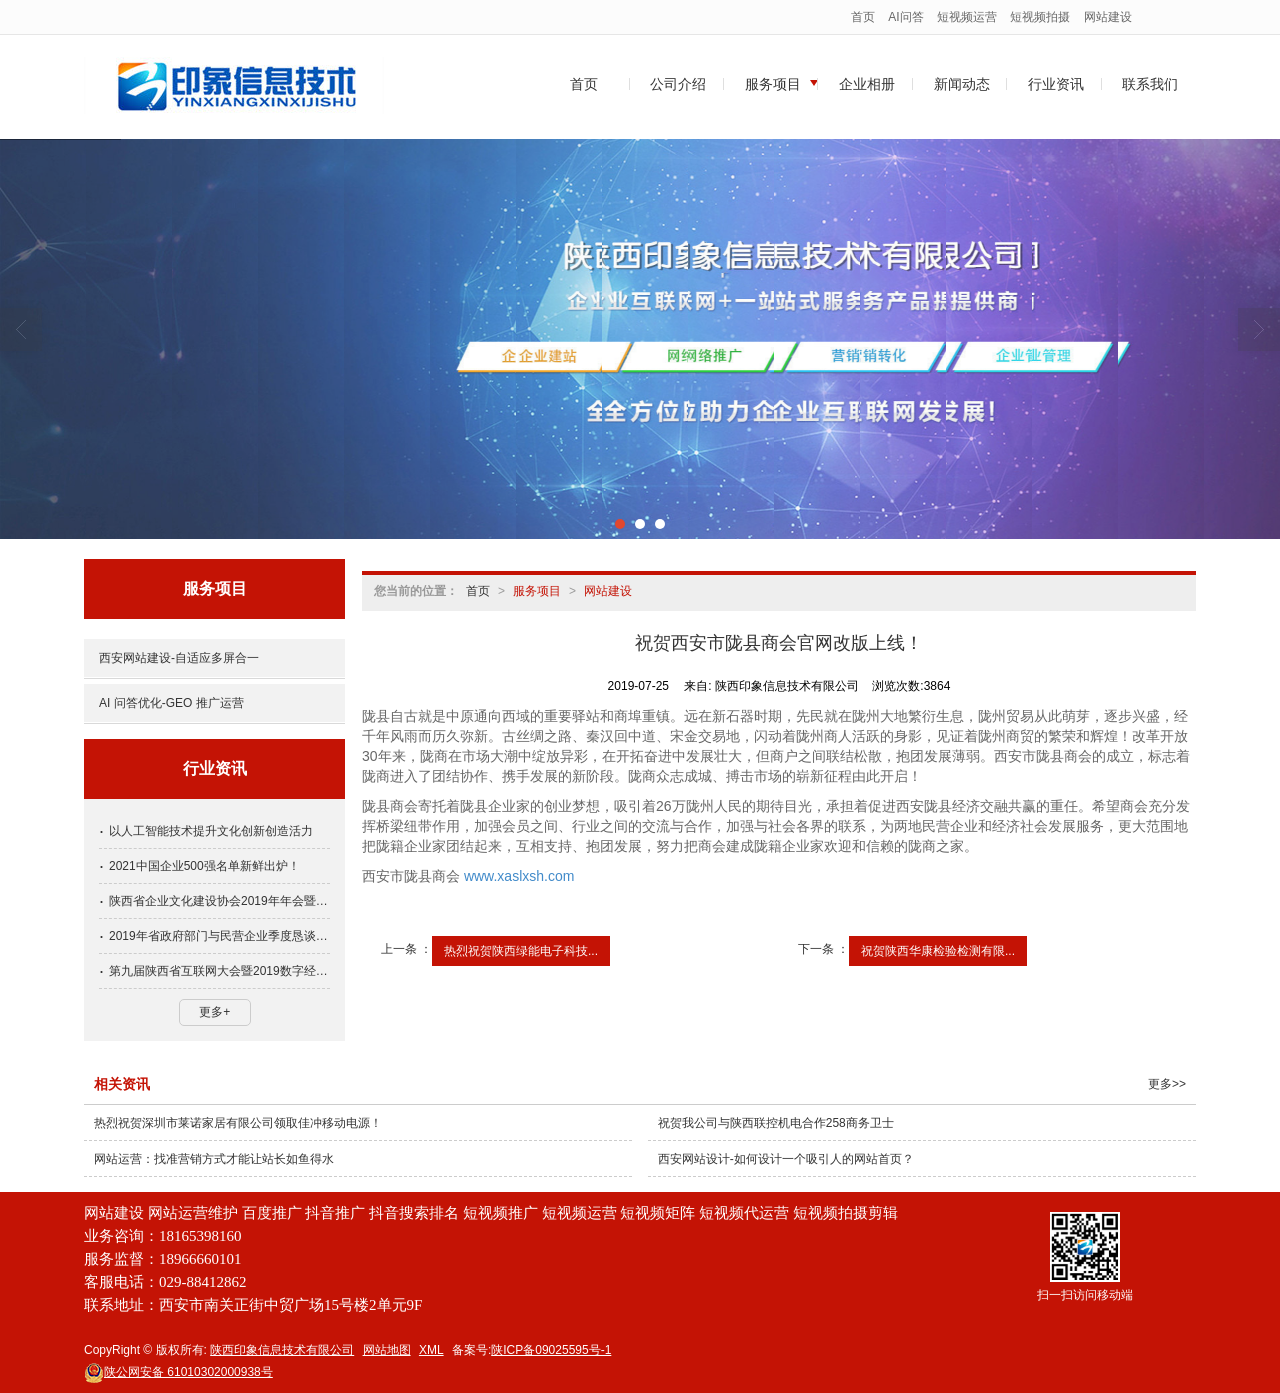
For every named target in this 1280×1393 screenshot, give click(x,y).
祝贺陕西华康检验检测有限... (938, 951)
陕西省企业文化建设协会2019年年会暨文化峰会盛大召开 (219, 901)
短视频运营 (967, 17)
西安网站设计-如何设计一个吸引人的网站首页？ (786, 1159)
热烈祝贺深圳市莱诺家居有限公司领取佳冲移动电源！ (238, 1123)
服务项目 (773, 84)
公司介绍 (678, 84)
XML (431, 1350)
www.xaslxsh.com (519, 876)
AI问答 (905, 17)
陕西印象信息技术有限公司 (282, 1350)
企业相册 (867, 84)
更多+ (214, 1012)
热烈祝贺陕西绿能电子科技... (521, 951)
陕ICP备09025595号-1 (551, 1350)
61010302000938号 (178, 1372)
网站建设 (1108, 17)
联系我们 (1150, 84)
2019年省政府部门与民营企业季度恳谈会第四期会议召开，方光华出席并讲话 (219, 936)
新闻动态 (962, 84)
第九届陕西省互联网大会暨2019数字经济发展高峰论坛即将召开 (219, 971)
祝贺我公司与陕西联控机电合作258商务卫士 (776, 1123)
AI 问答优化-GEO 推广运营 (171, 703)
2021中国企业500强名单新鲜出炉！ (204, 866)
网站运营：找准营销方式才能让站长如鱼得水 (214, 1159)
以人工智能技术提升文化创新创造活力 (211, 831)
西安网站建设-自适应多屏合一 (179, 658)
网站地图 (387, 1350)
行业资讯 (1056, 84)
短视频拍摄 (1040, 17)
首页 (863, 17)
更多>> (1167, 1084)
